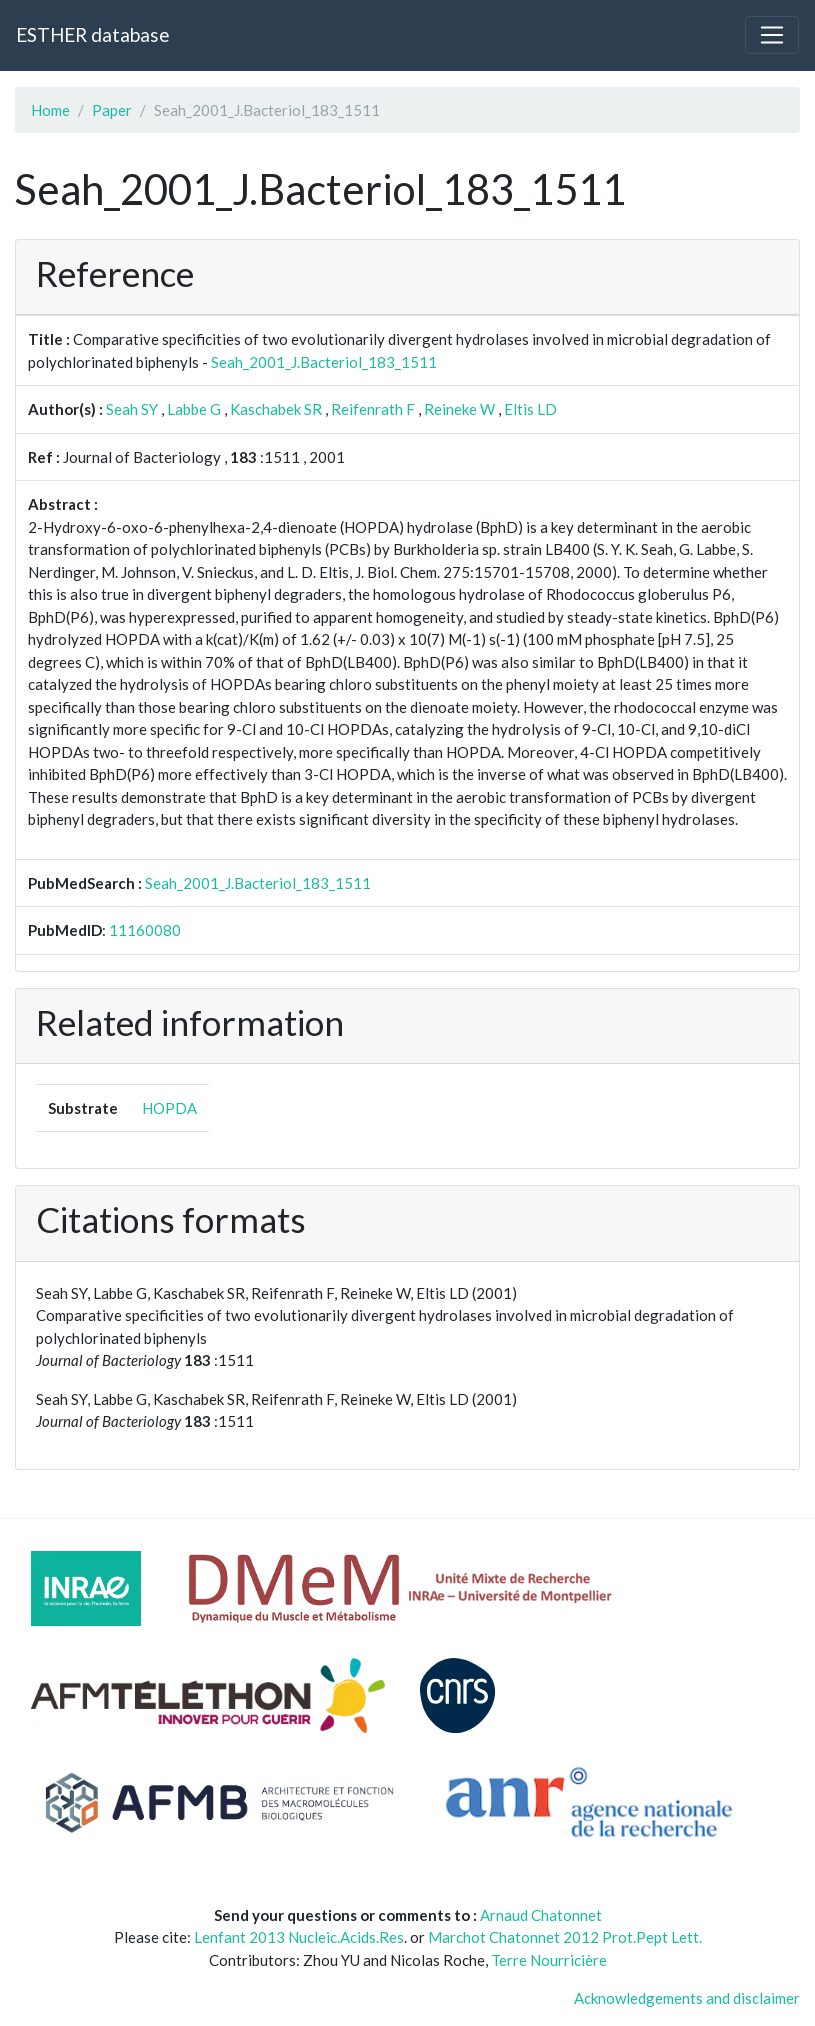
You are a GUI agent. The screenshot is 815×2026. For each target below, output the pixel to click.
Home (50, 110)
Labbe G (194, 409)
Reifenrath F (373, 409)
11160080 (145, 930)
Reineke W (459, 409)
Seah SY (132, 409)
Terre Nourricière (549, 1960)
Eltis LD (530, 409)
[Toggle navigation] (772, 35)
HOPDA (169, 1108)
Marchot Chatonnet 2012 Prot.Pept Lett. (565, 1937)
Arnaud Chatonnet (541, 1915)
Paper (112, 110)
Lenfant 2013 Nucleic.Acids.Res (299, 1937)
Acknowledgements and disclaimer (687, 1998)
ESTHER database (92, 34)
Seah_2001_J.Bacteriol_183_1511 (324, 362)
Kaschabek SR (276, 409)
